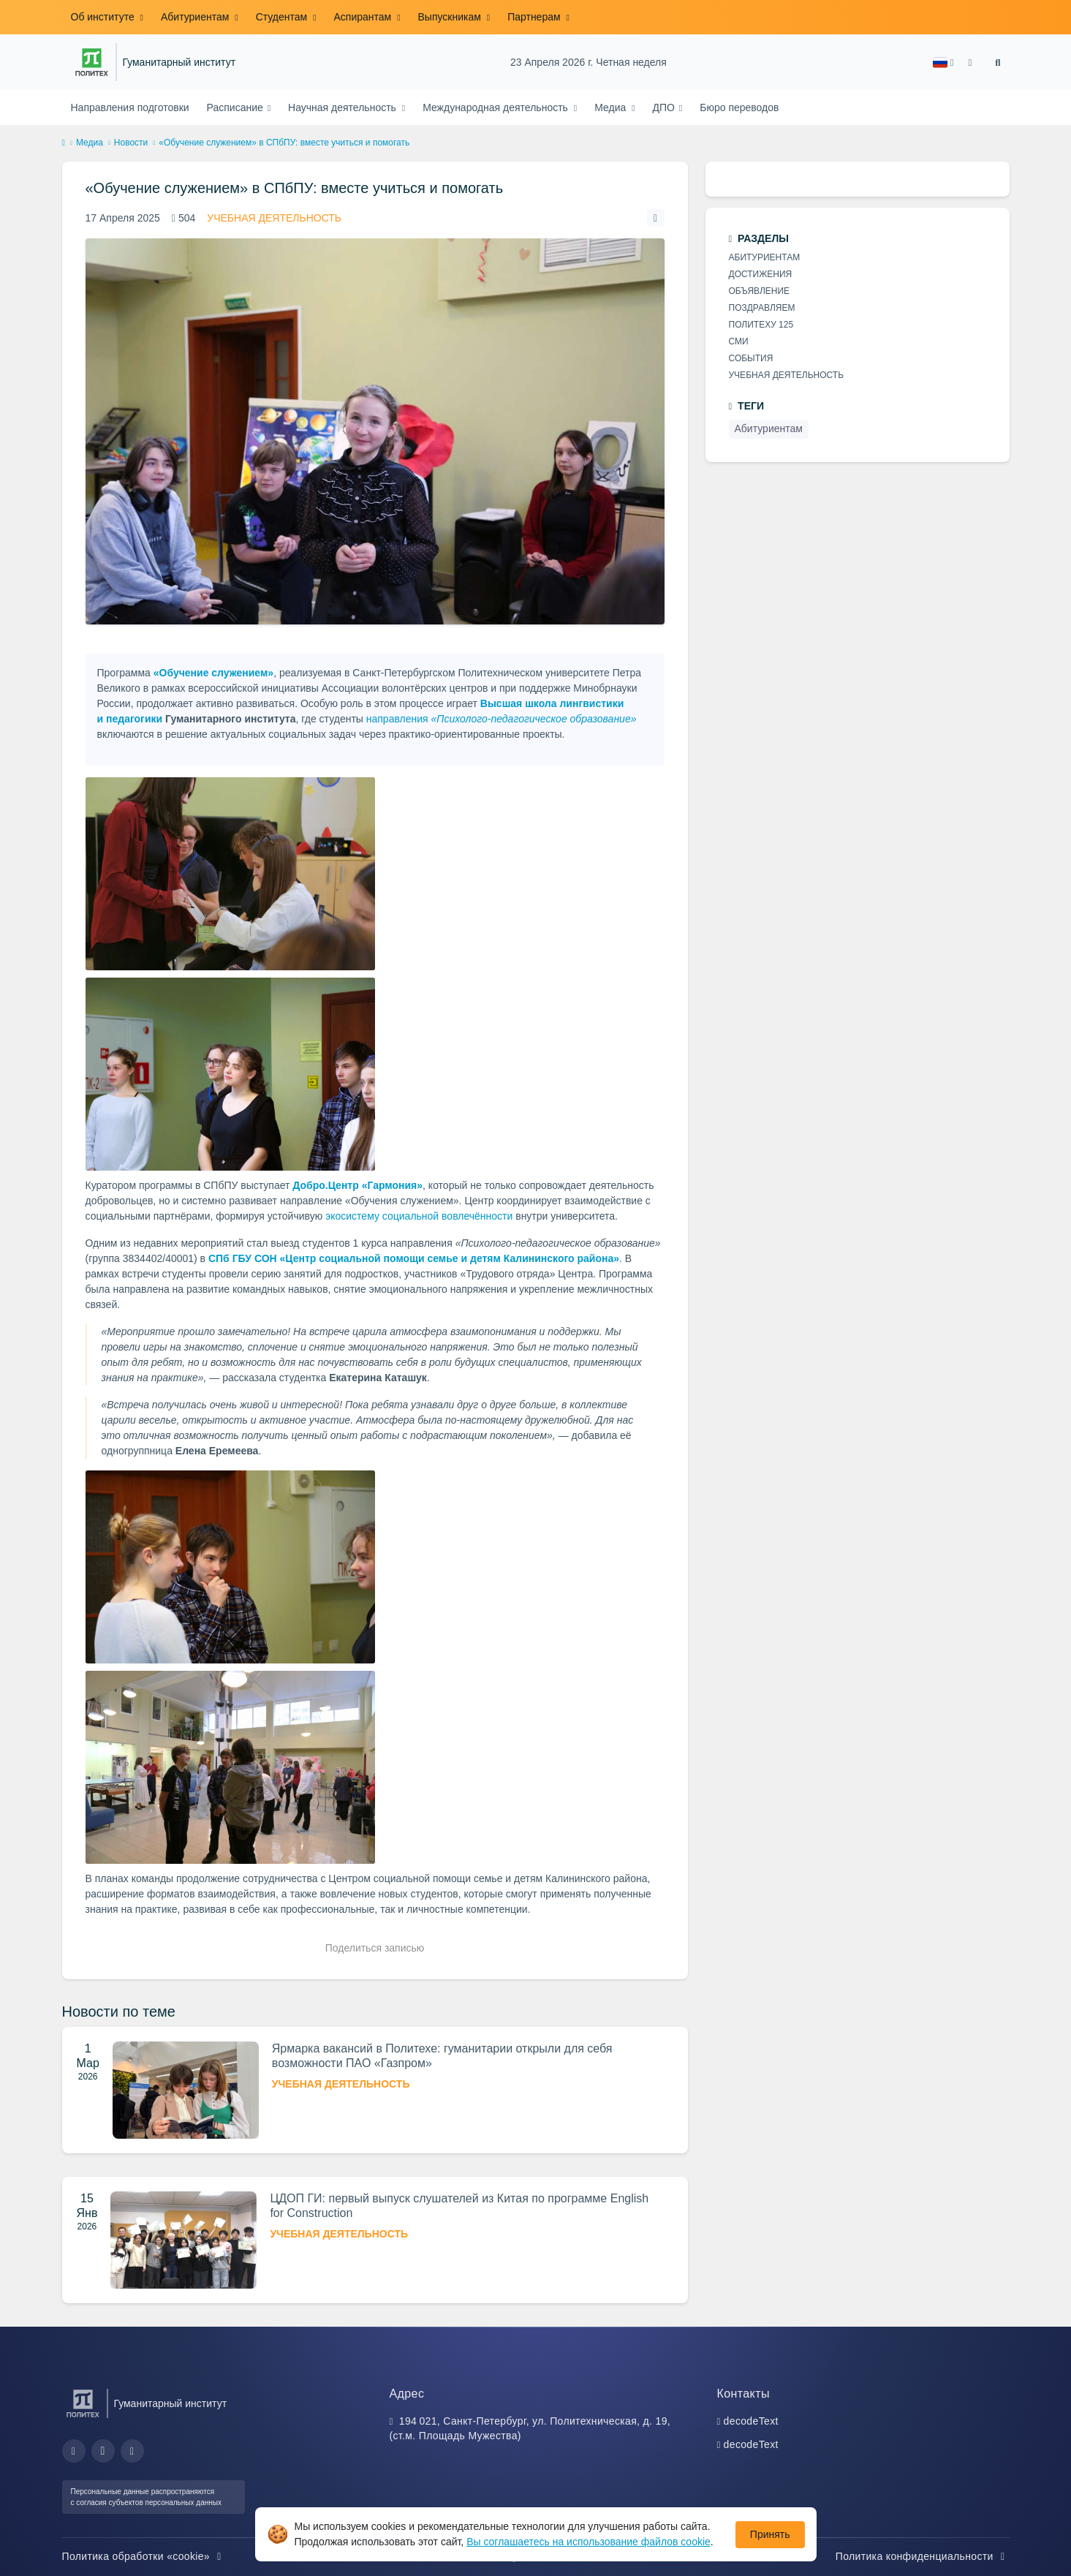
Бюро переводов (739, 107)
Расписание (236, 107)
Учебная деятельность (274, 218)
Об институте (104, 17)
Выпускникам (451, 17)
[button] (943, 62)
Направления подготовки (130, 107)
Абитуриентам (196, 17)
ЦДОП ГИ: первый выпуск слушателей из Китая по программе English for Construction (459, 2205)
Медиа (611, 107)
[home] (63, 143)
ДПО (665, 107)
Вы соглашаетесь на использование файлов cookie (588, 2541)
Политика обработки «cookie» (144, 2556)
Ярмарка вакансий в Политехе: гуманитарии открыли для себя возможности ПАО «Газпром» (442, 2055)
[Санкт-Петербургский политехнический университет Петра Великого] (92, 62)
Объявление (759, 291)
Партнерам (535, 17)
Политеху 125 (761, 325)
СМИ (739, 341)
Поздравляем (762, 308)
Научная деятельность (343, 107)
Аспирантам (364, 17)
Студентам (283, 17)
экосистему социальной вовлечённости (418, 1216)
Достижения (760, 274)
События (751, 358)
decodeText (751, 2421)
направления (501, 719)
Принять (770, 2534)
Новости (131, 142)
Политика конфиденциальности (923, 2556)
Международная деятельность (497, 107)
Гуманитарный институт (179, 62)
